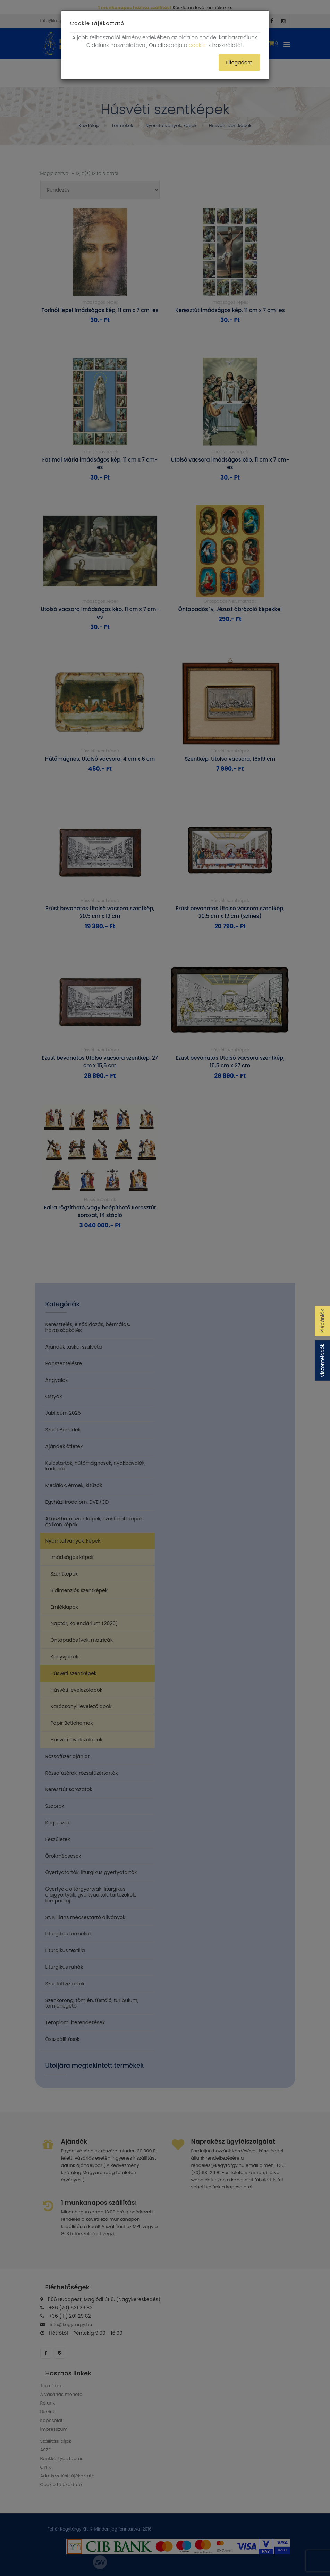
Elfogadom (239, 62)
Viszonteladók (322, 1360)
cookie (197, 45)
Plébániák (322, 1321)
